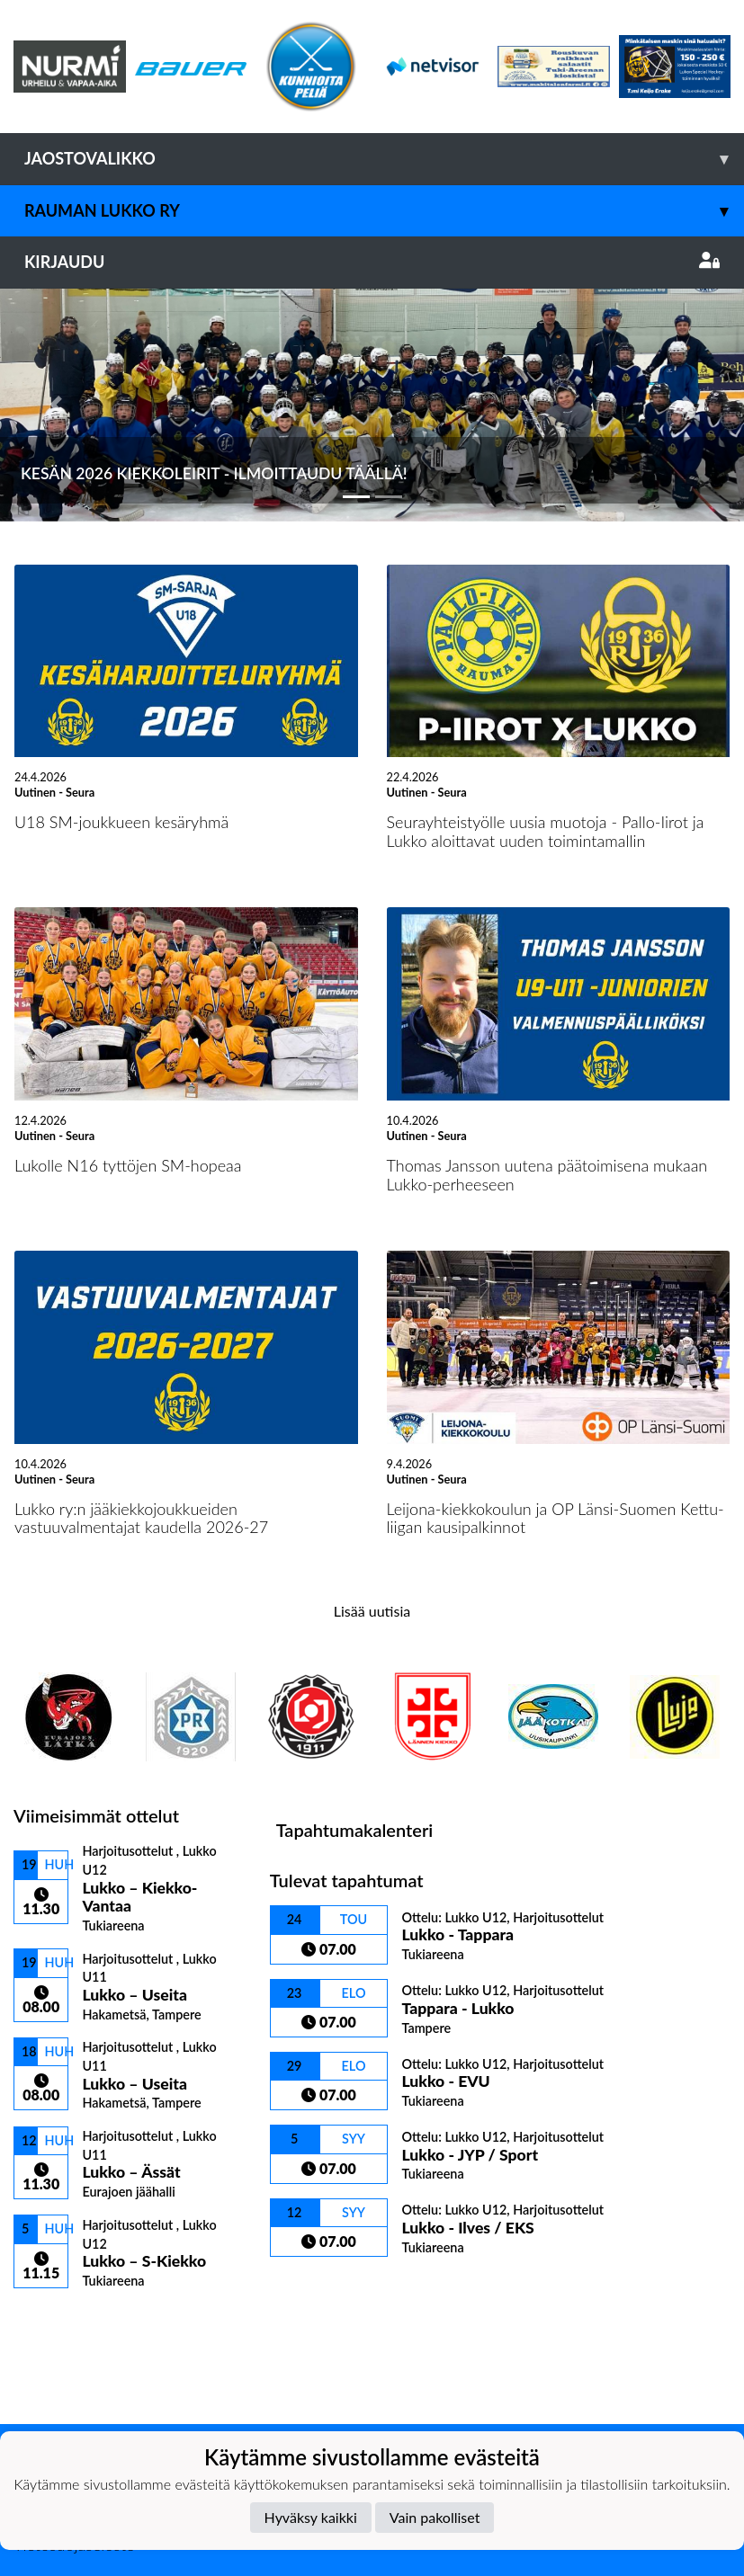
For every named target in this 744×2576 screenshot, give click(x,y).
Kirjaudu (372, 262)
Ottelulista (58, 2320)
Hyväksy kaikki (310, 2517)
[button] (56, 405)
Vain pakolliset (435, 2517)
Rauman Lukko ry (384, 210)
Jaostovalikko (384, 158)
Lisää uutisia (372, 1610)
